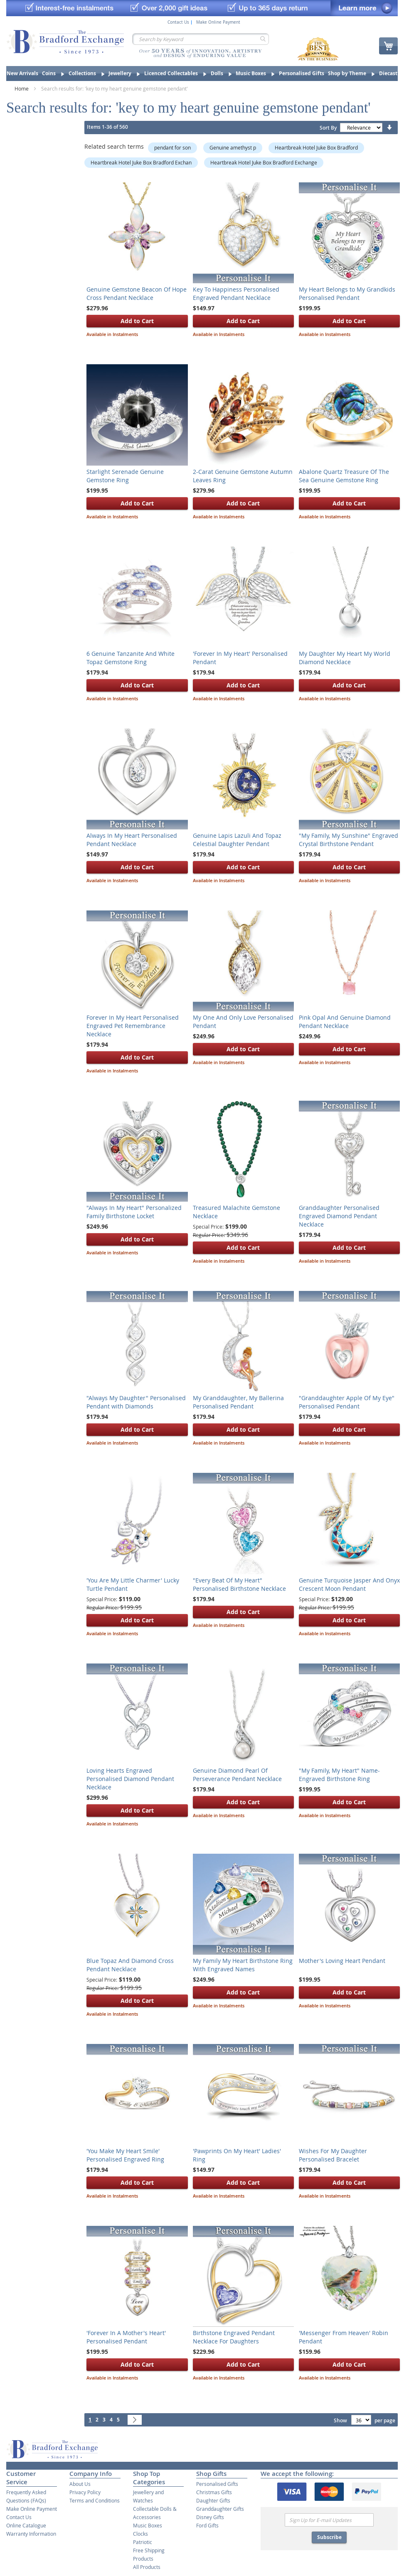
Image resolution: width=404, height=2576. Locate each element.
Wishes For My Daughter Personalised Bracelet (333, 2155)
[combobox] (200, 39)
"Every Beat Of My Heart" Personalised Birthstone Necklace (239, 1584)
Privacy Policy (85, 2492)
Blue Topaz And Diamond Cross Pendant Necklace (130, 1965)
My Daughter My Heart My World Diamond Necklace (344, 658)
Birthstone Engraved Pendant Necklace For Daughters (234, 2337)
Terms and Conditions (94, 2500)
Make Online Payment (218, 22)
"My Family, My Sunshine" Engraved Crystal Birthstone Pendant (348, 840)
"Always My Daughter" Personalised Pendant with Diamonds (136, 1402)
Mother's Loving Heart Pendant (342, 1961)
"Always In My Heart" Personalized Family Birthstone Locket (134, 1212)
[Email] (329, 2520)
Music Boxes (147, 2525)
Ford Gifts (207, 2525)
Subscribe (329, 2537)
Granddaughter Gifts (220, 2508)
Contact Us (178, 22)
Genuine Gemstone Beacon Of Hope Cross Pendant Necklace (136, 293)
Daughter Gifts (213, 2500)
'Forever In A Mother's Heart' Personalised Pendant (126, 2337)
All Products (146, 2567)
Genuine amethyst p (232, 147)
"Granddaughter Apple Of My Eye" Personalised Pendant (346, 1402)
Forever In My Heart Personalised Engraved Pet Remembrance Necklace (132, 1025)
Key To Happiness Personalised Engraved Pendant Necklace (236, 293)
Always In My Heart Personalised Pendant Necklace (131, 840)
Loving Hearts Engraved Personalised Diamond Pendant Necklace (130, 1778)
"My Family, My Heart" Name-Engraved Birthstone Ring (339, 1774)
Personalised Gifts (217, 2483)
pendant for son (172, 147)
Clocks (140, 2533)
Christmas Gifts (214, 2492)
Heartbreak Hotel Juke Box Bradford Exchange (263, 162)
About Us (80, 2483)
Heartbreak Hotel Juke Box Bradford (316, 147)
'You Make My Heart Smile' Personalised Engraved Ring (125, 2155)
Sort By (328, 127)
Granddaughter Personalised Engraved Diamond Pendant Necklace (339, 1216)
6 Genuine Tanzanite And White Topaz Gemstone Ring (130, 658)
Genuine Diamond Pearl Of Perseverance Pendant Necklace (237, 1774)
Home (22, 88)
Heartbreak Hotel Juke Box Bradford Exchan (141, 162)
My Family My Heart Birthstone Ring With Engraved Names (243, 1965)
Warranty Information (31, 2533)
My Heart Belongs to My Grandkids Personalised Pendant (347, 293)
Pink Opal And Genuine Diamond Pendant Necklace (345, 1021)
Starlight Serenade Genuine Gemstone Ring (125, 476)
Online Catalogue (26, 2525)
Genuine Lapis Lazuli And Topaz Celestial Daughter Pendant (237, 840)
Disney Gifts (210, 2517)
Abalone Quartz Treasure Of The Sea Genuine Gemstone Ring (344, 476)
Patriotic (142, 2542)
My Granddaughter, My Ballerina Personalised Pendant (238, 1402)
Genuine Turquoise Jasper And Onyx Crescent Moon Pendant (349, 1584)
